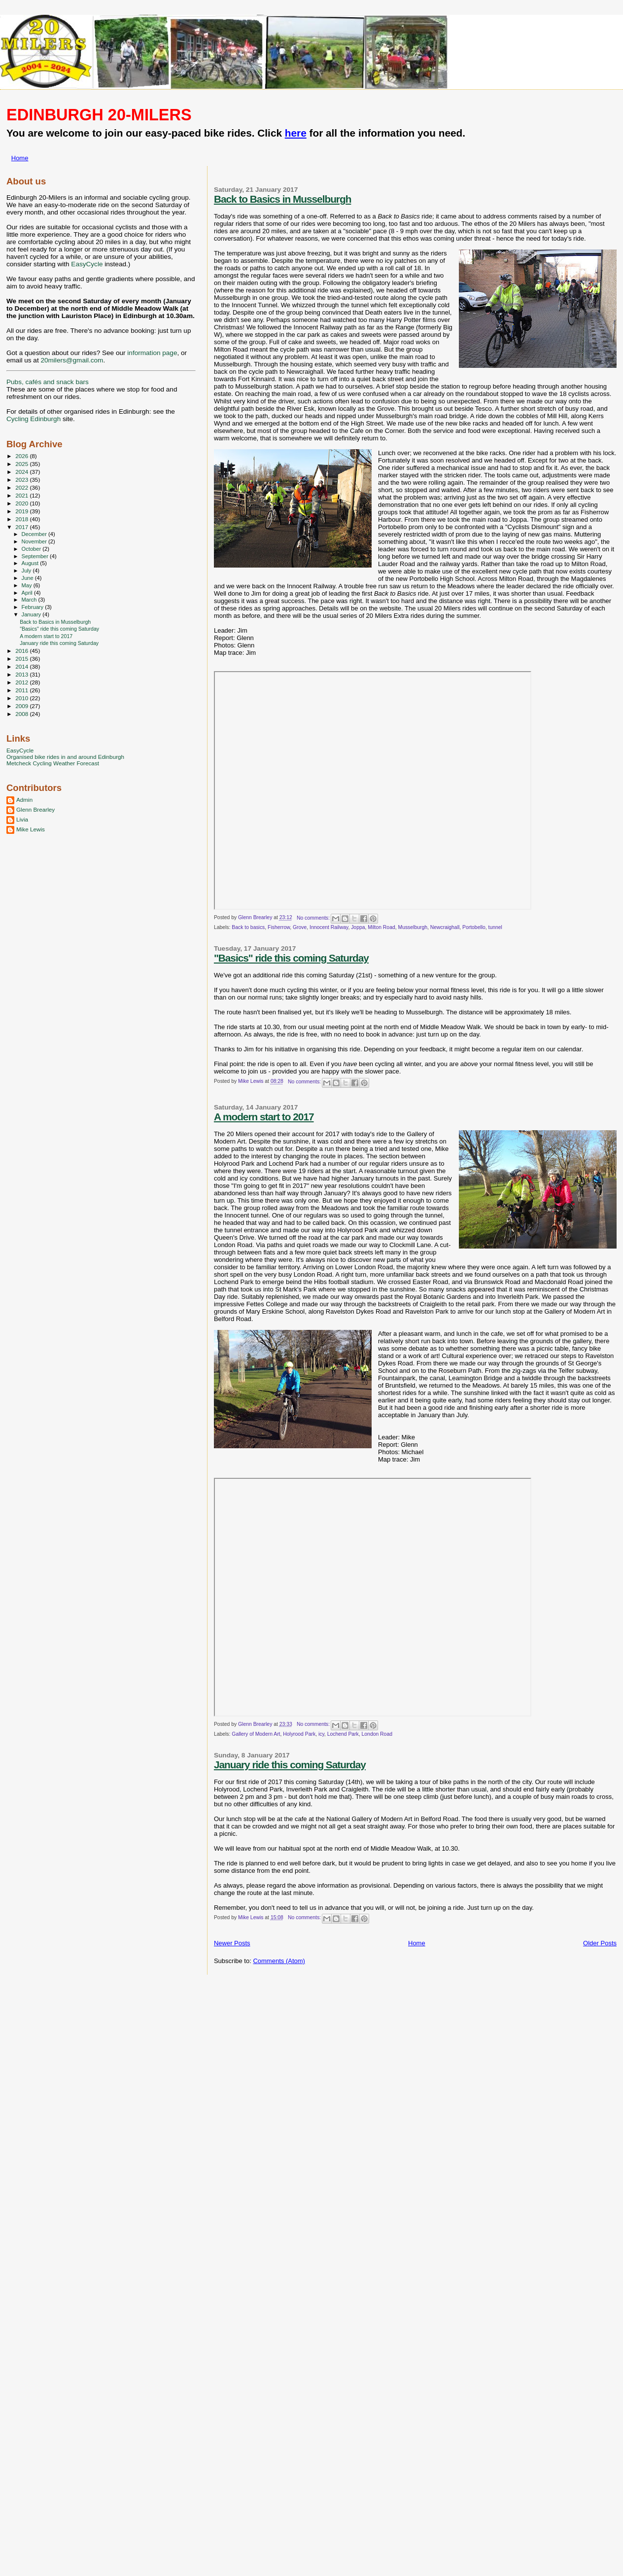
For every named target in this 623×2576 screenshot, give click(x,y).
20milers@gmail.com (71, 360)
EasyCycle (87, 264)
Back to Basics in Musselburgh (282, 199)
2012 (22, 682)
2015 (22, 658)
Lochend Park (343, 1734)
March (30, 600)
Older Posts (600, 1943)
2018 (22, 519)
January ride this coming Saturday (290, 1764)
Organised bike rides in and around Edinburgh (65, 756)
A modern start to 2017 (264, 1116)
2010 (22, 698)
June (28, 578)
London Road (377, 1734)
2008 (22, 714)
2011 (22, 690)
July (27, 570)
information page (152, 353)
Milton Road (381, 927)
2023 (22, 479)
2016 (22, 650)
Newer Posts (232, 1943)
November (35, 541)
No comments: (314, 918)
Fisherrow (279, 927)
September (36, 556)
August (31, 563)
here (296, 133)
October (32, 549)
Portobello (473, 927)
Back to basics (248, 927)
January (32, 614)
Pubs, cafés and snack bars (47, 382)
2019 (22, 511)
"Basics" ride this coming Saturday (291, 958)
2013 (22, 674)
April (28, 593)
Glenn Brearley (35, 809)
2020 (22, 503)
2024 (22, 471)
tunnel (495, 927)
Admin (24, 799)
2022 (22, 487)
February (33, 607)
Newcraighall (444, 927)
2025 (22, 464)
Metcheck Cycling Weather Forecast (52, 763)
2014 (22, 666)
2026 (22, 456)
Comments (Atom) (279, 1961)
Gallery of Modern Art (256, 1734)
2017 (22, 527)
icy (321, 1734)
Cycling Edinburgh (33, 419)
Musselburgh (412, 927)
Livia (22, 819)
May (28, 585)
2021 (22, 495)
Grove (300, 927)
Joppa (358, 927)
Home (20, 158)
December (35, 534)
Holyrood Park (299, 1734)
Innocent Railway (329, 927)
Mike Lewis (30, 829)
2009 (22, 706)
